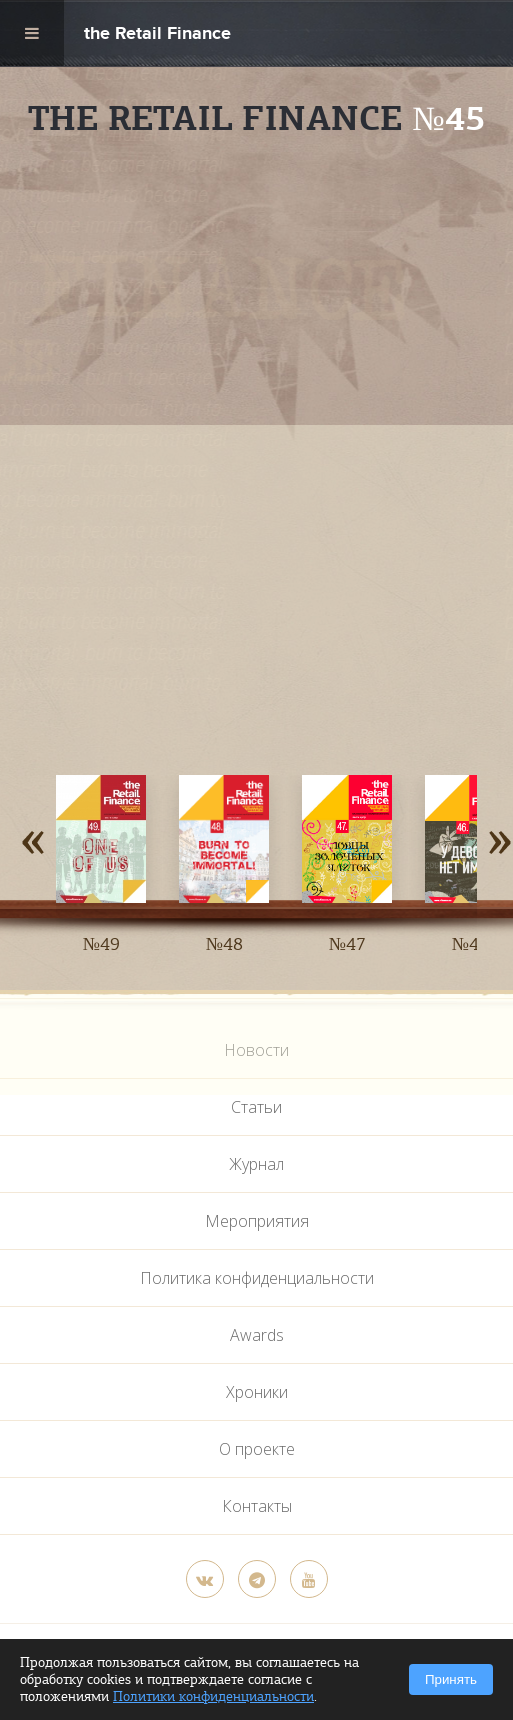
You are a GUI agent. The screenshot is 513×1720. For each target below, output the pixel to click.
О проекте (257, 1449)
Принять (451, 1679)
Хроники (257, 1392)
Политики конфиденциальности (213, 1696)
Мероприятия (257, 1221)
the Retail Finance (157, 35)
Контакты (257, 1506)
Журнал (256, 1164)
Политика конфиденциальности (257, 1278)
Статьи (256, 1107)
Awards (257, 1335)
